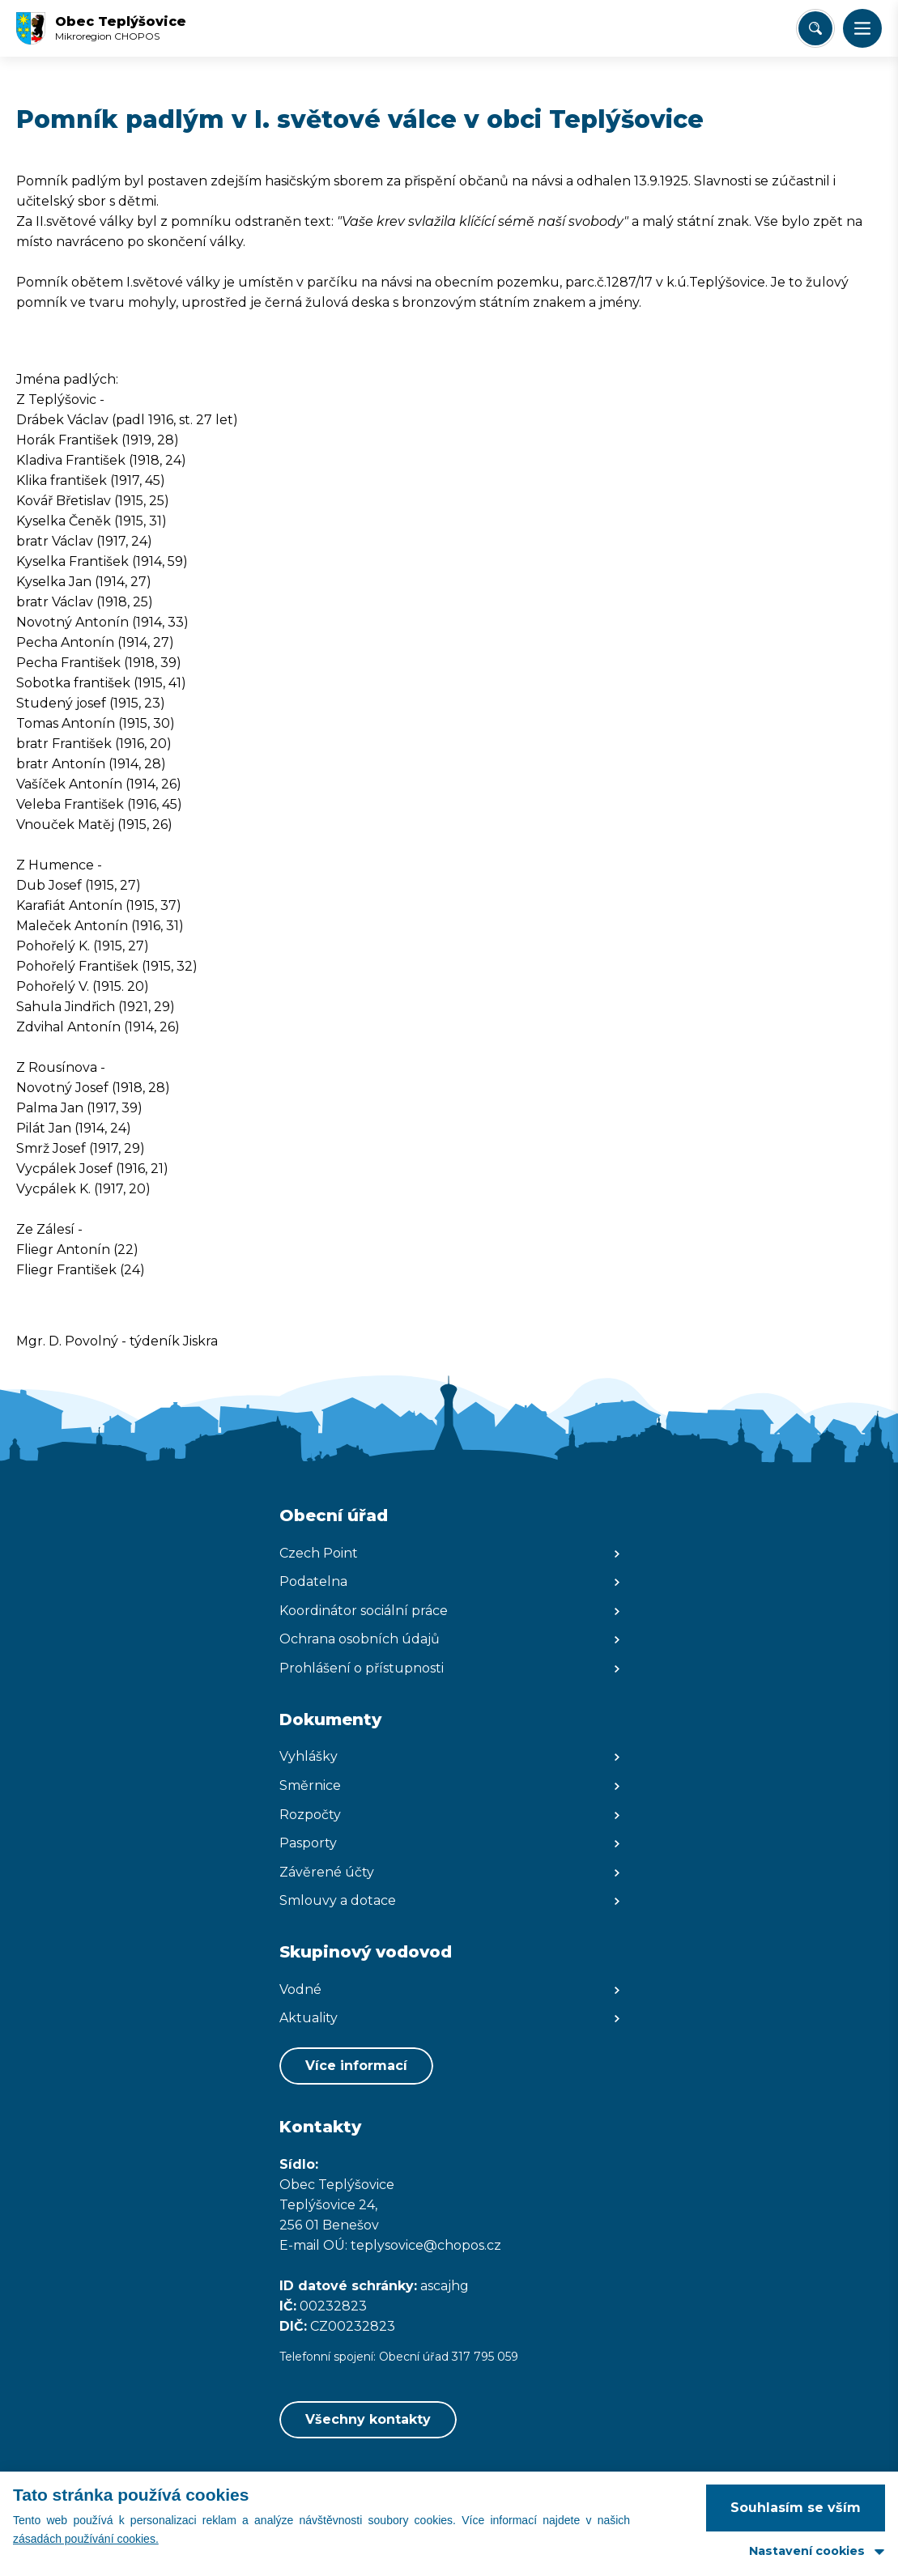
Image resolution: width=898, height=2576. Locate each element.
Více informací (356, 2065)
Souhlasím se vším (795, 2507)
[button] (862, 28)
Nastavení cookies (807, 2551)
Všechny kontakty (368, 2419)
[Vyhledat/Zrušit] (815, 28)
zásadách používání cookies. (86, 2538)
